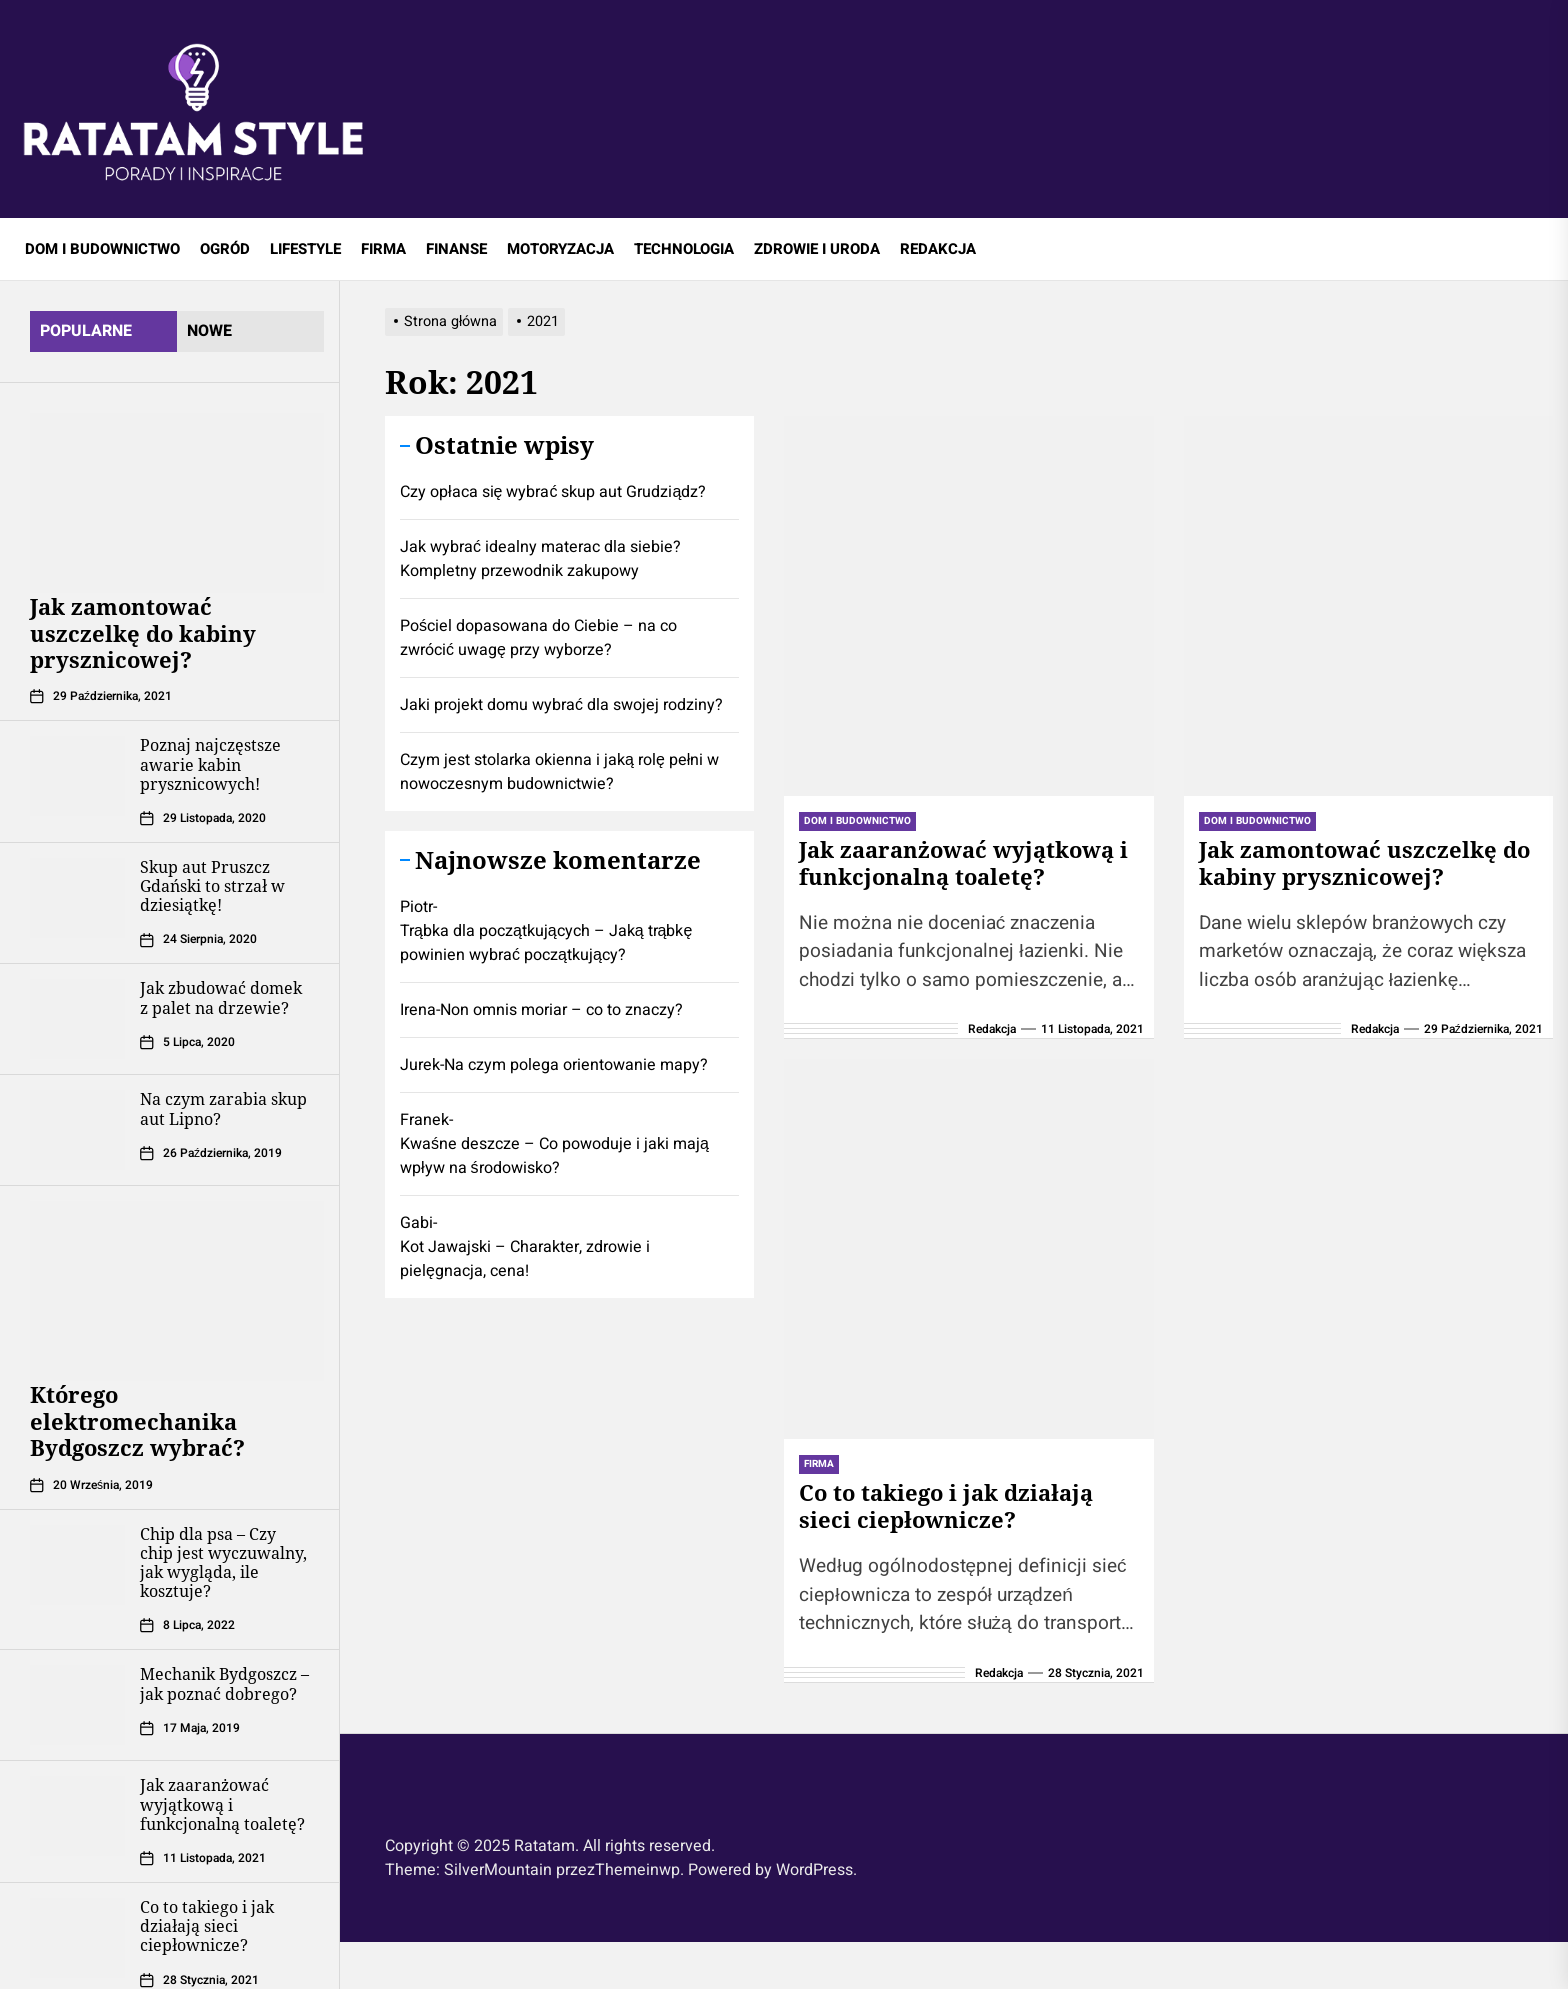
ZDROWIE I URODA (817, 249)
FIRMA (383, 249)
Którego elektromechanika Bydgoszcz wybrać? (137, 1420)
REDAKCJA (938, 249)
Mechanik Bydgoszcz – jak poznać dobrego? (224, 1683)
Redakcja (992, 1029)
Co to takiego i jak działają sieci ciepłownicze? (207, 1926)
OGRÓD (225, 249)
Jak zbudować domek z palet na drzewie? (221, 997)
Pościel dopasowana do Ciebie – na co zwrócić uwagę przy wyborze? (538, 638)
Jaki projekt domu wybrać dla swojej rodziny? (561, 705)
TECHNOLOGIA (684, 249)
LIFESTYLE (305, 249)
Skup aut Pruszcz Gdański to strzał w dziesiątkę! (212, 886)
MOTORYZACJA (560, 249)
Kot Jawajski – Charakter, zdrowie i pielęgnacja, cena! (525, 1259)
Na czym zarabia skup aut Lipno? (223, 1108)
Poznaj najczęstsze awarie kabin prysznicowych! (210, 764)
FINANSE (456, 249)
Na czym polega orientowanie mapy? (576, 1065)
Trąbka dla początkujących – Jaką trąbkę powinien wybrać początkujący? (546, 943)
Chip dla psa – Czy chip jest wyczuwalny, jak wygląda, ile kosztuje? (223, 1563)
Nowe (209, 331)
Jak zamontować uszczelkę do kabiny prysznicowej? (143, 632)
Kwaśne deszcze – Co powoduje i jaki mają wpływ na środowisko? (554, 1156)
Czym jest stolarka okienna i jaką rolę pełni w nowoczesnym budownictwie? (559, 772)
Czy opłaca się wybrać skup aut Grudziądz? (553, 492)
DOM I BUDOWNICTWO (102, 249)
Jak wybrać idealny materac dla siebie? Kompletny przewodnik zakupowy (540, 559)
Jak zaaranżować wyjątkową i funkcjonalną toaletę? (222, 1804)
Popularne (86, 331)
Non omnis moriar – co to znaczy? (561, 1010)
